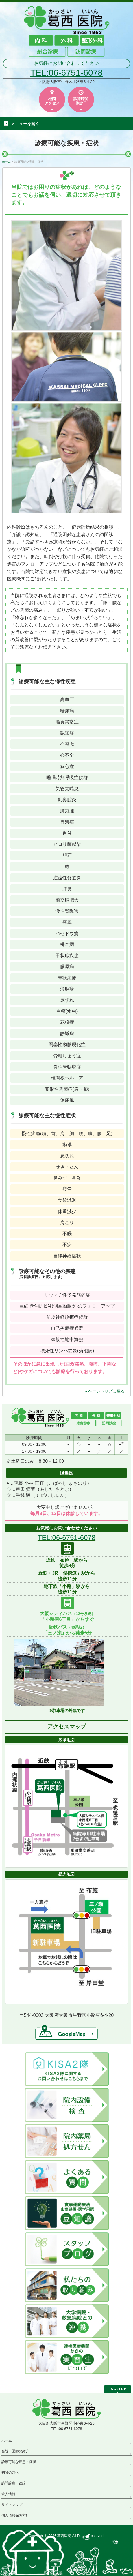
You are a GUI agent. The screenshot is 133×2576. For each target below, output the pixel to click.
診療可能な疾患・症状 (18, 2462)
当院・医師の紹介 (15, 2451)
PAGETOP (117, 2389)
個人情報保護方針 (15, 2515)
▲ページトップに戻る (104, 1391)
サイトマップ (11, 2505)
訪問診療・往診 (13, 2483)
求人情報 (8, 2494)
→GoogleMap (66, 2032)
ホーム (6, 2440)
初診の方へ (10, 2472)
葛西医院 (64, 2536)
